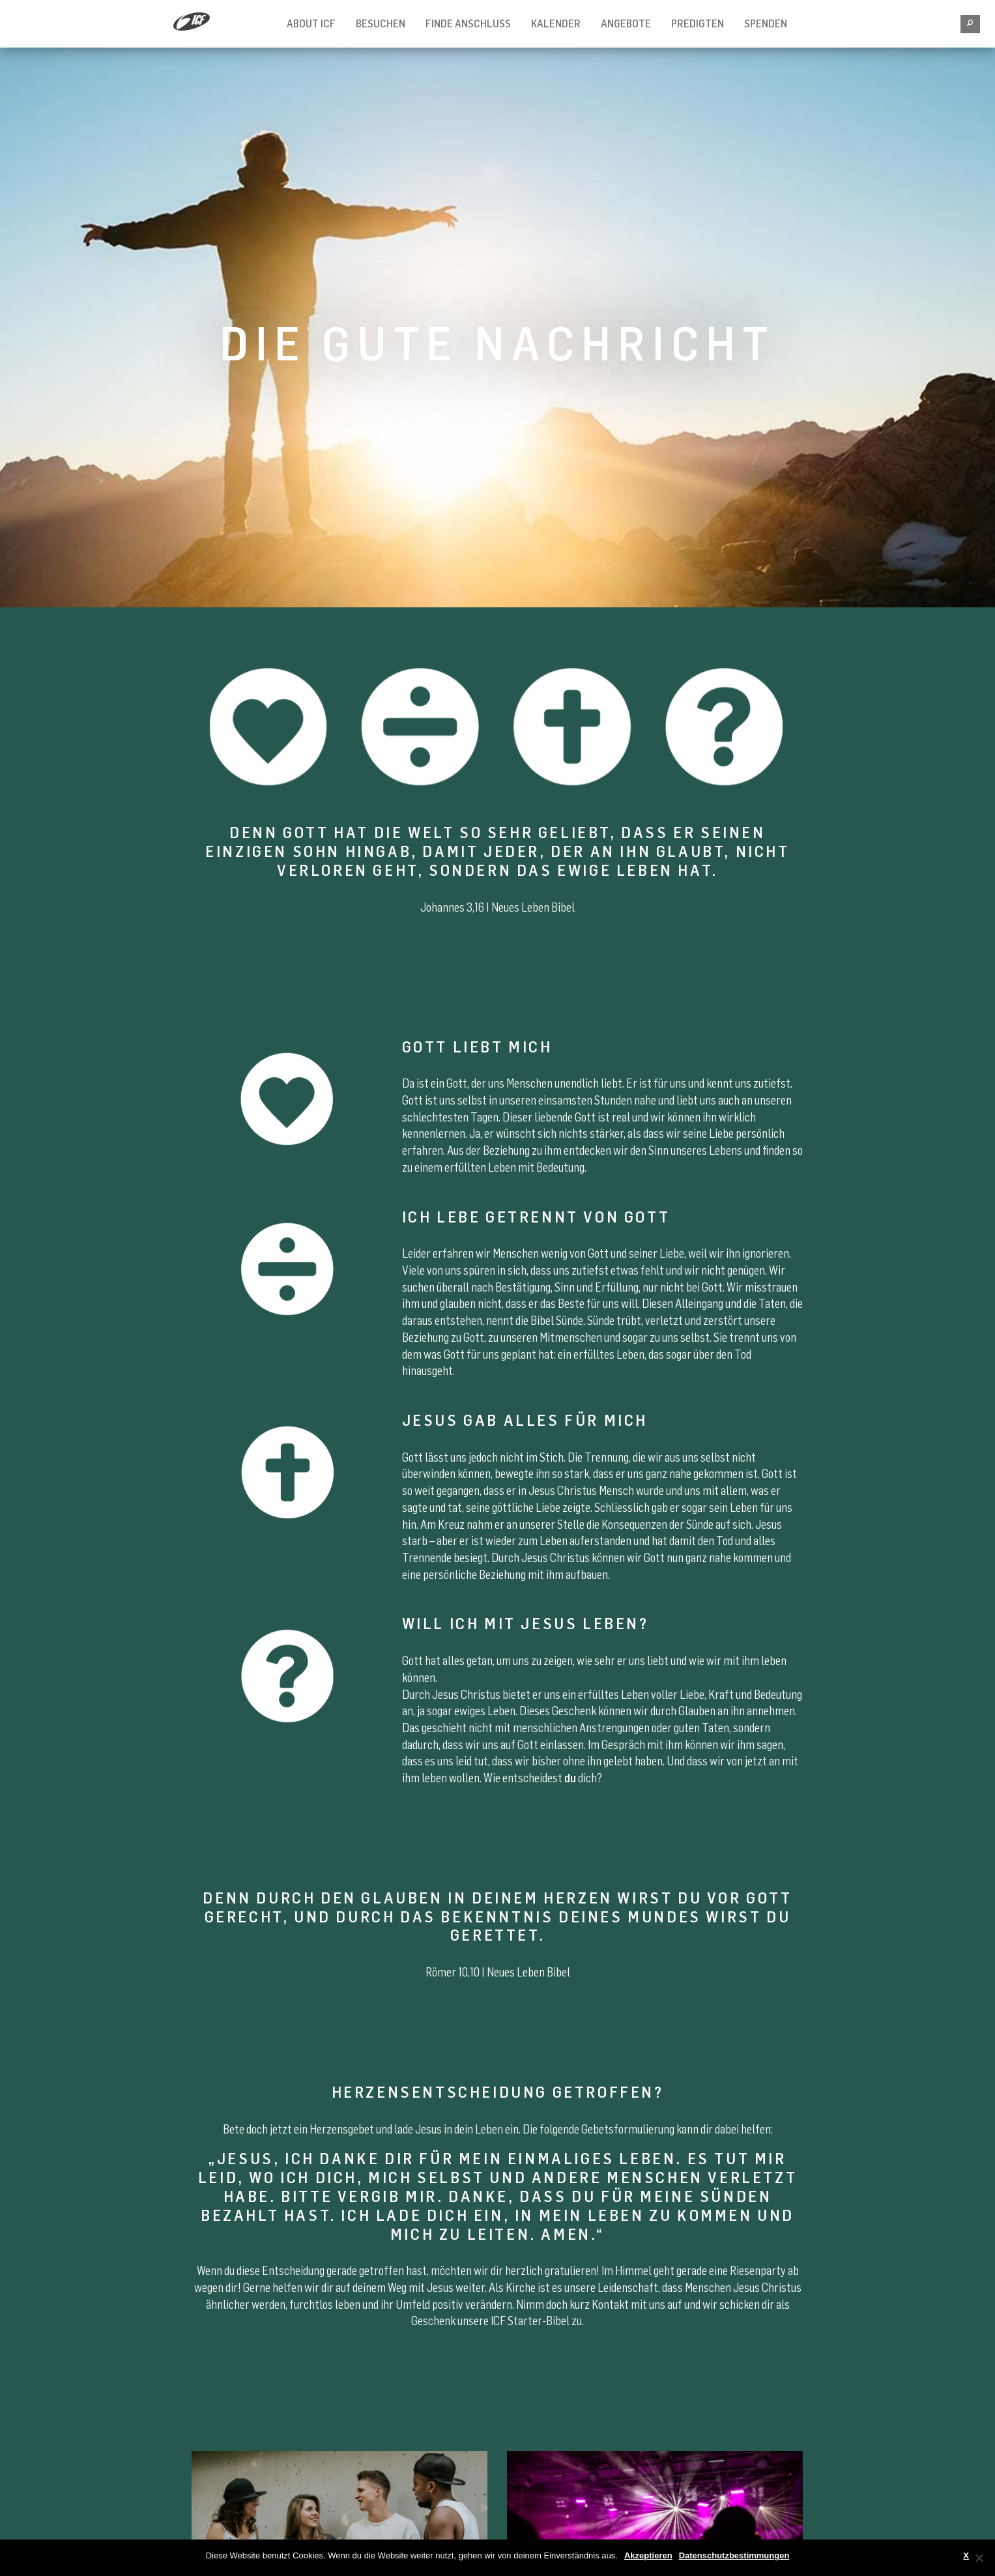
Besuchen (380, 23)
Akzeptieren (648, 2555)
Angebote (626, 23)
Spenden (765, 23)
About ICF (311, 23)
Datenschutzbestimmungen (734, 2555)
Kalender (556, 23)
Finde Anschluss (468, 23)
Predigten (697, 23)
